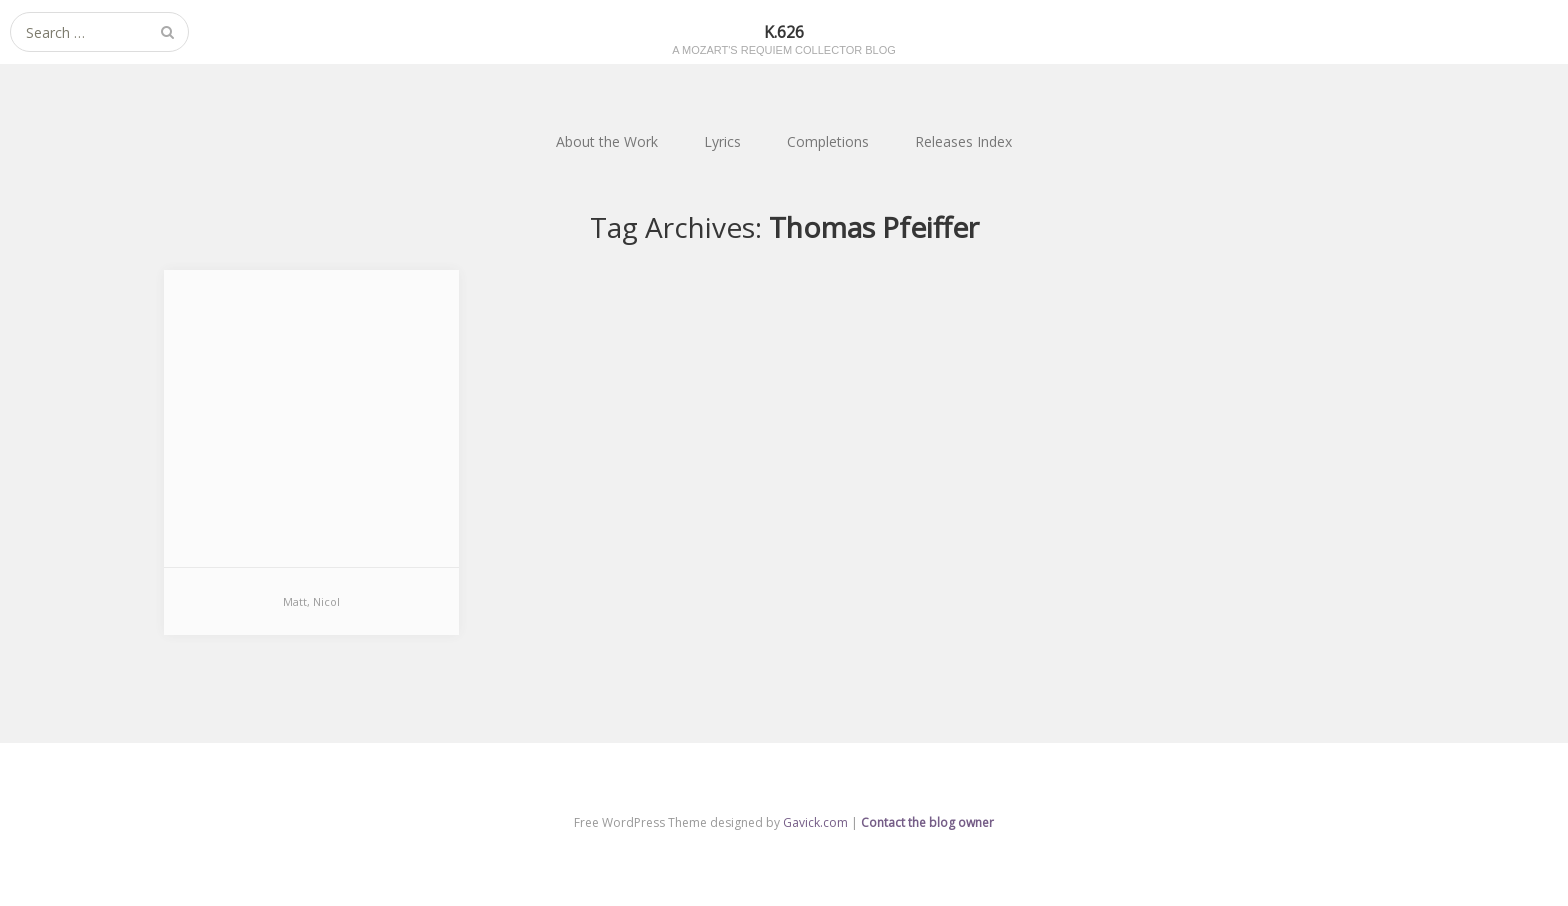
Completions (828, 141)
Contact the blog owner (927, 822)
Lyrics (722, 141)
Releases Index (963, 141)
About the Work (607, 141)
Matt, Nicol (311, 601)
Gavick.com (815, 822)
